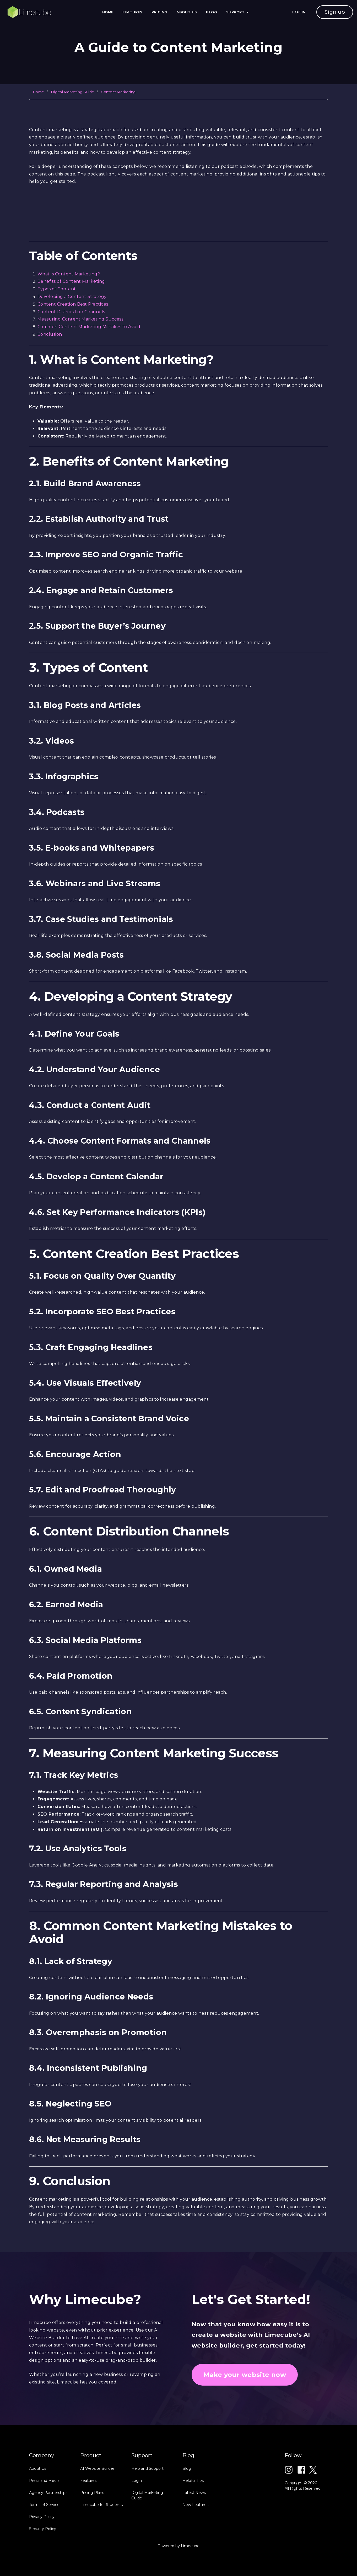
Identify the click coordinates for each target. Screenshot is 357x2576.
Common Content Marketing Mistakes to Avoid (88, 326)
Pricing (159, 12)
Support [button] (237, 12)
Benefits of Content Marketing (71, 281)
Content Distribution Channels (71, 311)
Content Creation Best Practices (72, 304)
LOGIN (299, 11)
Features (132, 12)
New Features (195, 2554)
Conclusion (49, 334)
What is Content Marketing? (68, 273)
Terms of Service (44, 2554)
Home (107, 12)
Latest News (194, 2542)
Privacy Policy (42, 2566)
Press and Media (44, 2530)
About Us (186, 12)
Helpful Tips (193, 2530)
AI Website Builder (97, 2518)
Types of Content (56, 288)
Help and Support (147, 2518)
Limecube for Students (101, 2554)
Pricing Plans (92, 2542)
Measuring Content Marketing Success (80, 319)
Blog (211, 12)
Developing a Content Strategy (72, 296)
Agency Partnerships (48, 2542)
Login (136, 2530)
